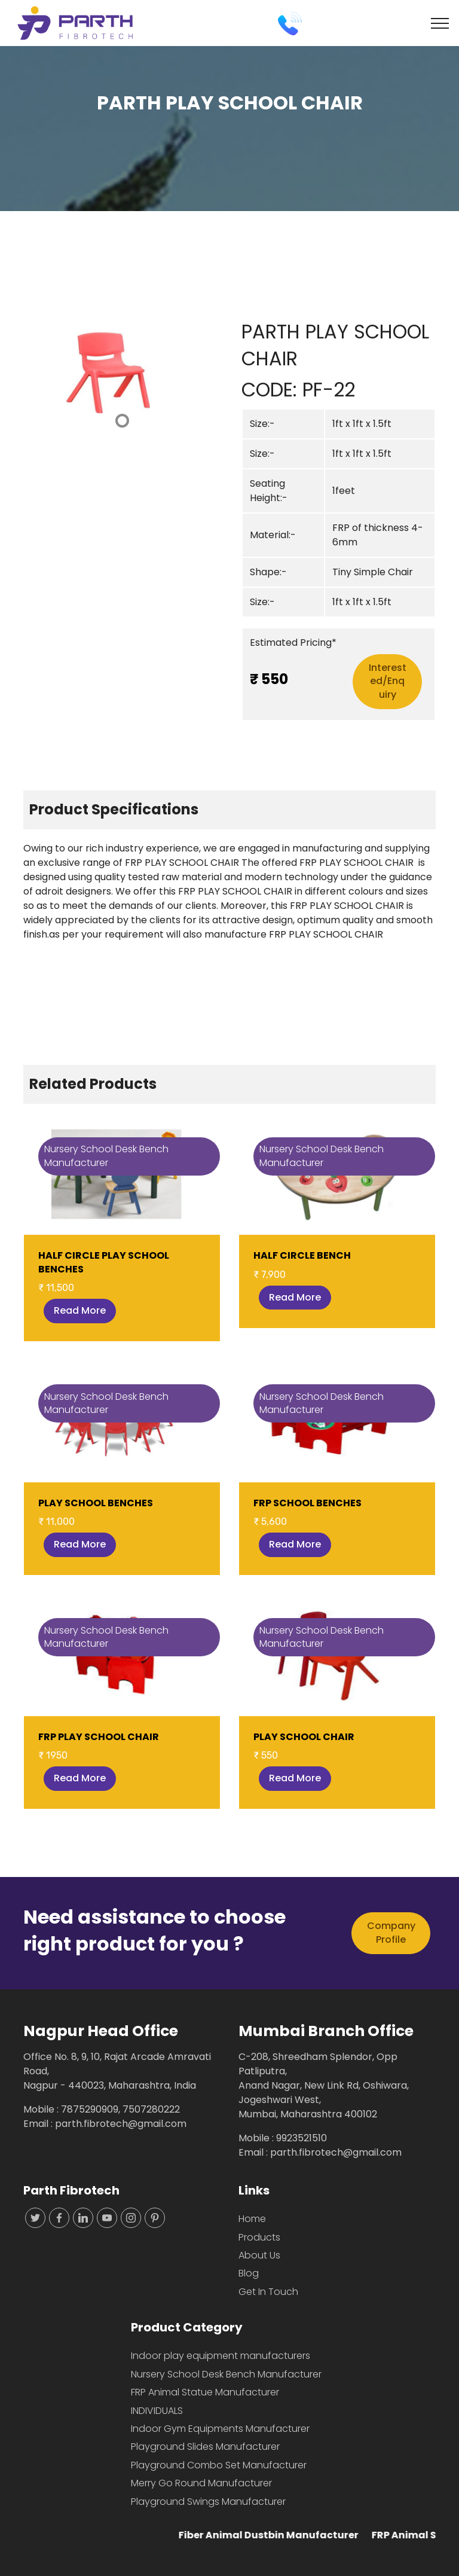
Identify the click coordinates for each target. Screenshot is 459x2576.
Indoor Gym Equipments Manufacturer (220, 2428)
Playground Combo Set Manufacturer (219, 2465)
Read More (80, 1310)
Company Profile (391, 1932)
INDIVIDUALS (157, 2411)
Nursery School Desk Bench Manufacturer (226, 2374)
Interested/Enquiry (387, 681)
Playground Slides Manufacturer (205, 2446)
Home (252, 2219)
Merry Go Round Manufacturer (201, 2483)
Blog (248, 2273)
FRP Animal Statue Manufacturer (205, 2392)
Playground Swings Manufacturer (208, 2501)
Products (259, 2237)
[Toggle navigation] (440, 23)
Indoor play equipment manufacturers (220, 2356)
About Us (259, 2255)
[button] (38, 375)
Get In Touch (268, 2292)
